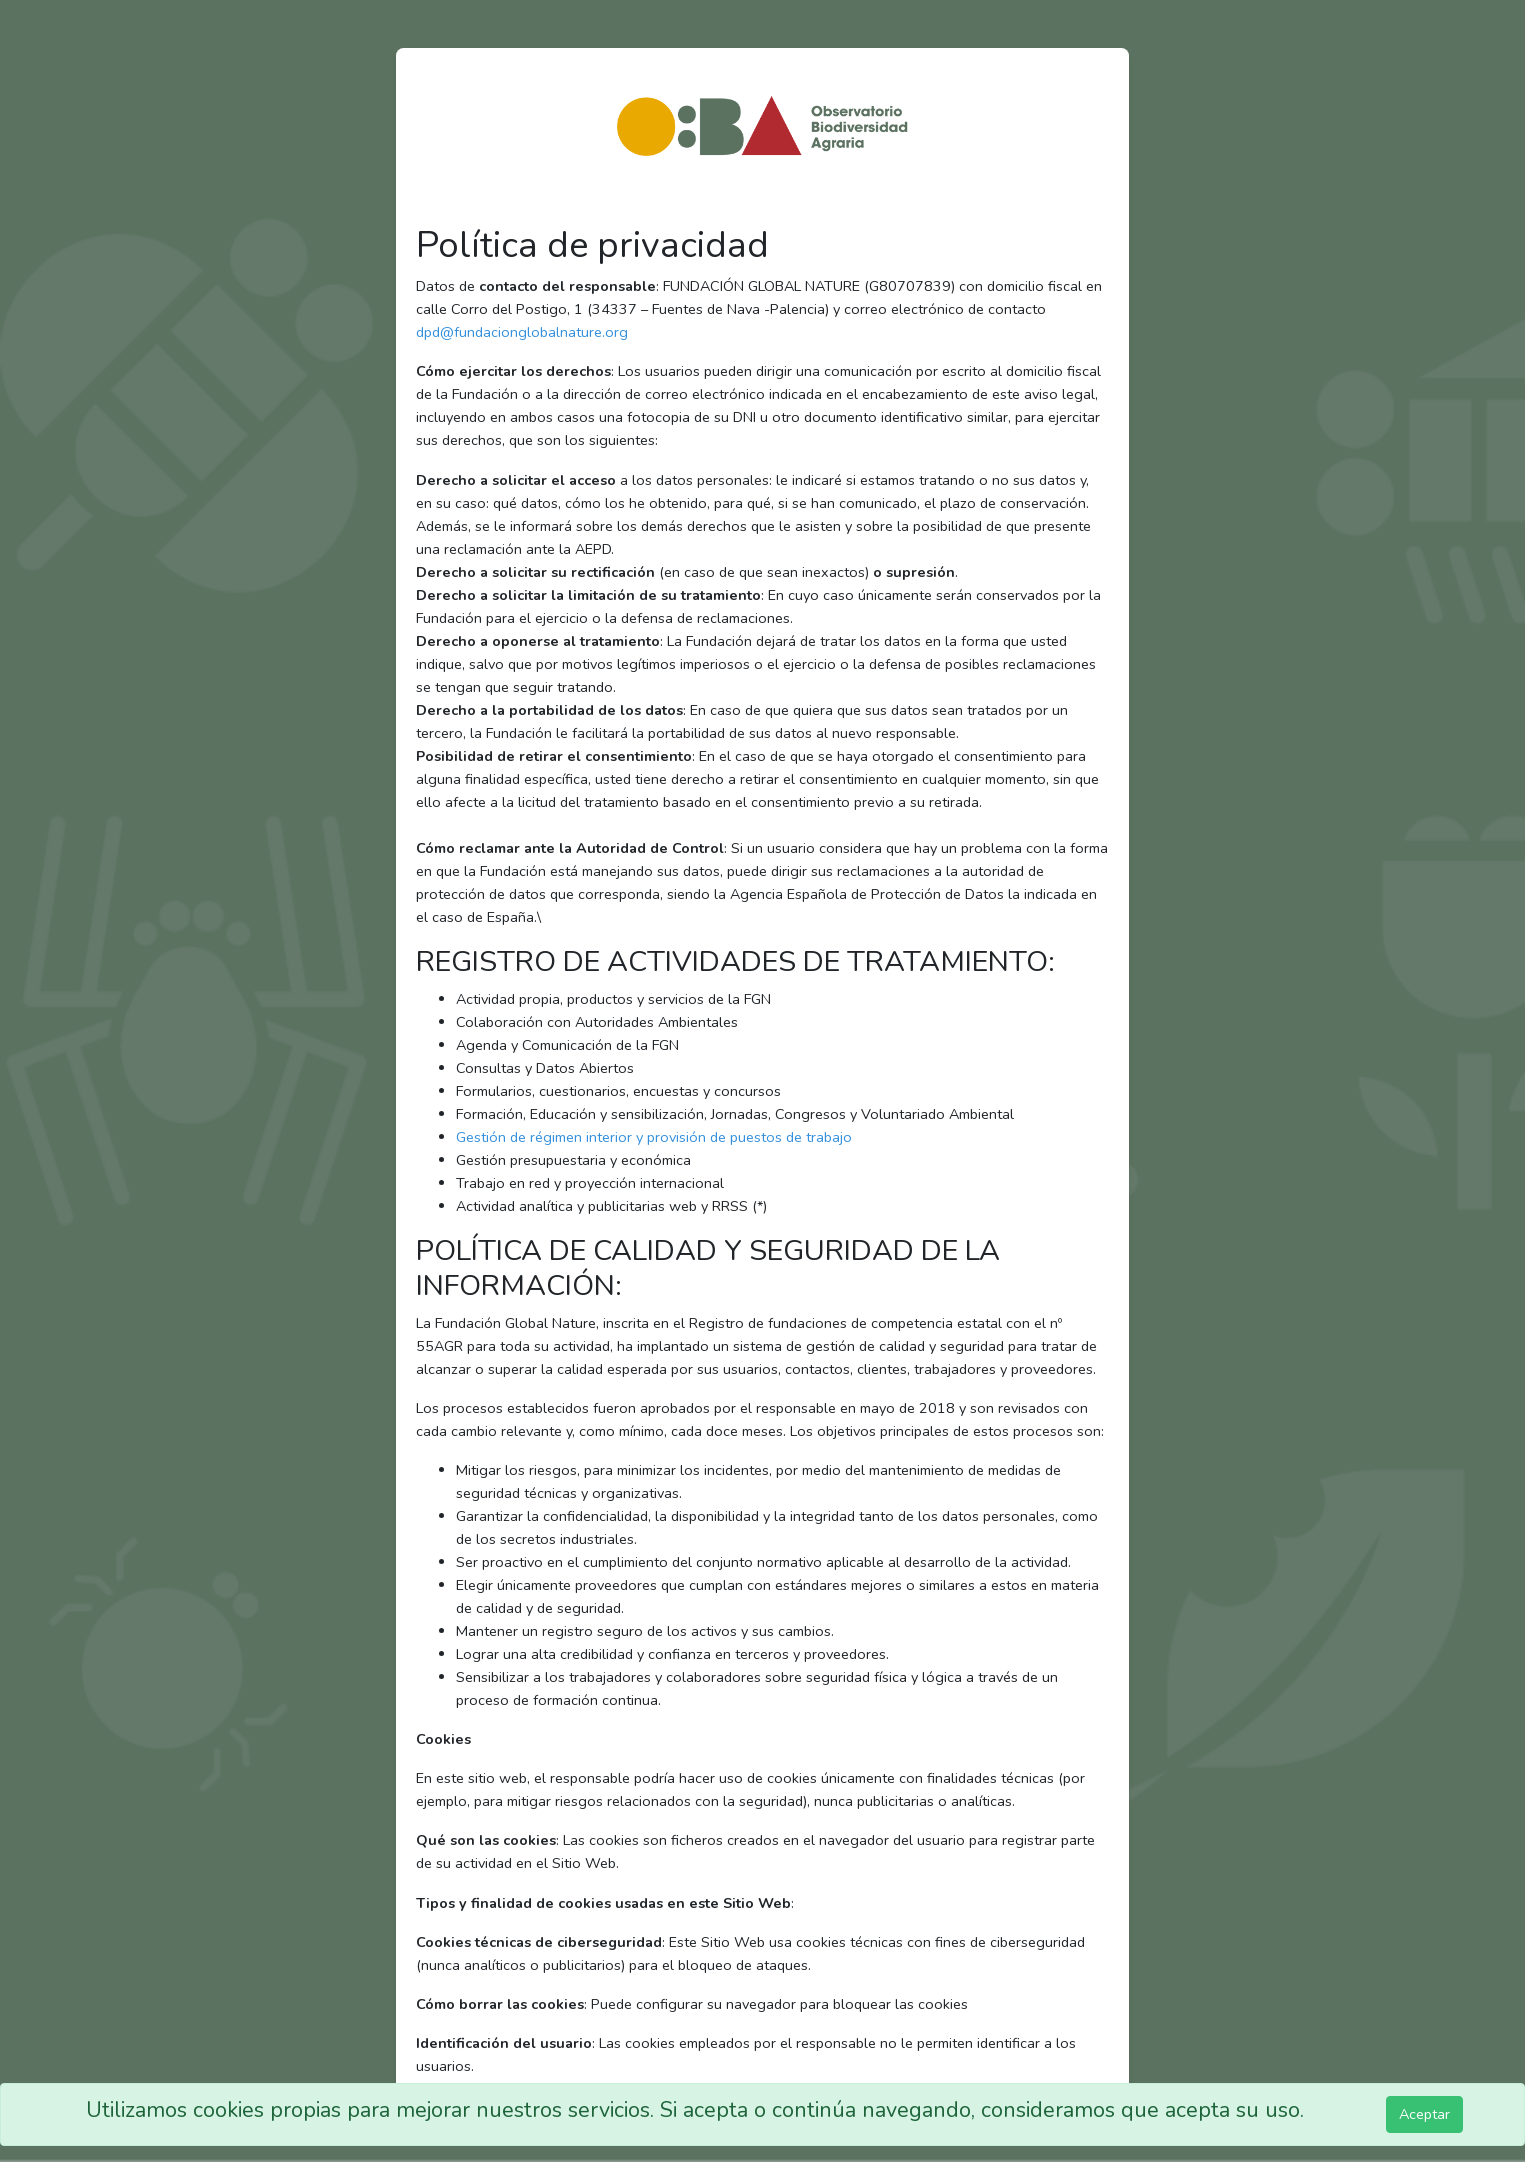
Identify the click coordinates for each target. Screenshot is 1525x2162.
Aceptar (1424, 2114)
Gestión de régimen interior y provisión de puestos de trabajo (654, 1137)
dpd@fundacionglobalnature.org (522, 332)
